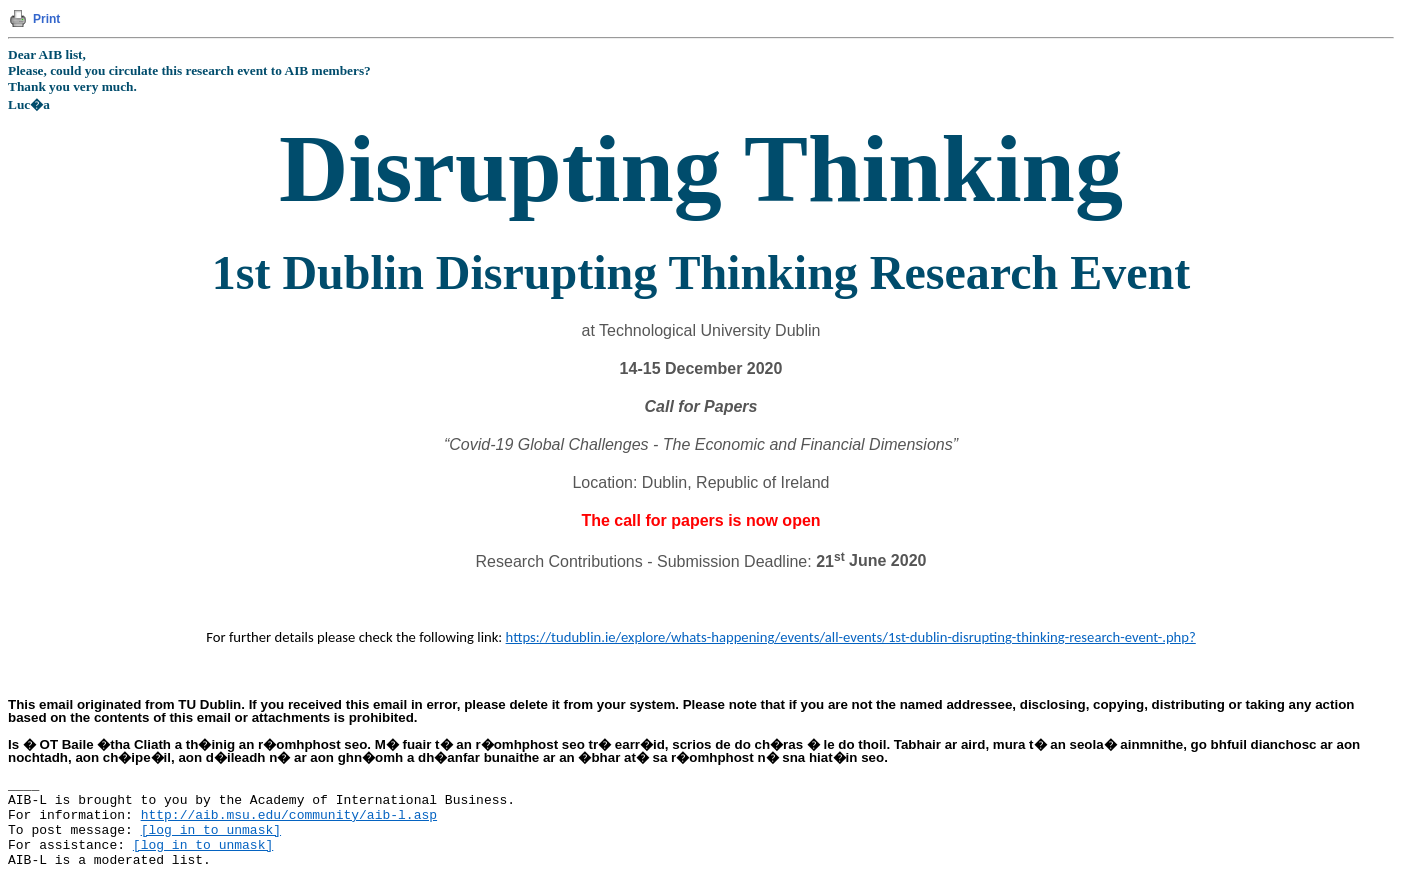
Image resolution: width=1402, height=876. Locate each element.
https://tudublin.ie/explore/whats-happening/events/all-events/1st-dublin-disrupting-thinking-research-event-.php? (851, 637)
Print (46, 19)
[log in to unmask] (211, 830)
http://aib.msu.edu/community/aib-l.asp (289, 815)
